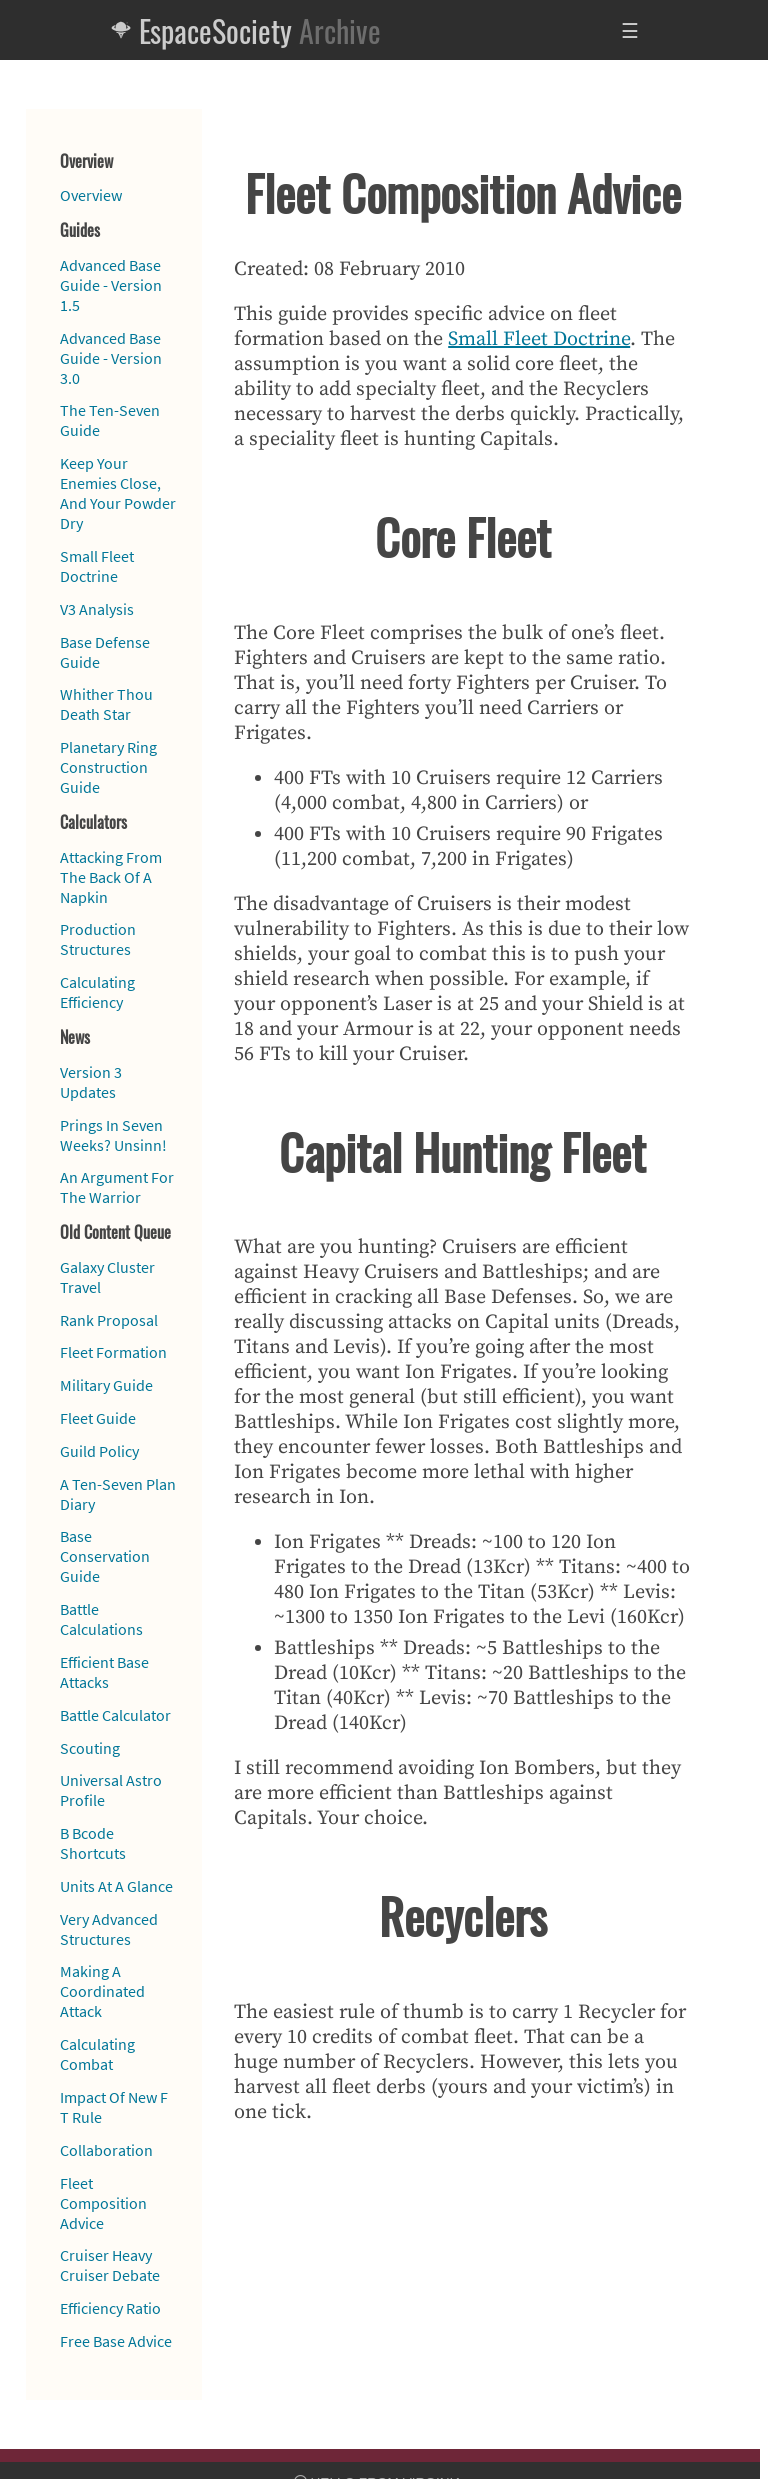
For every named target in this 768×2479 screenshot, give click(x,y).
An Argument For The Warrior (117, 1187)
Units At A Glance (116, 1886)
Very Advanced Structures (109, 1929)
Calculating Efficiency (97, 992)
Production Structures (98, 939)
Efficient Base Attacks (104, 1672)
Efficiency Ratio (110, 2308)
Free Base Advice (116, 2341)
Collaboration (106, 2150)
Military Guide (106, 1385)
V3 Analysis (97, 609)
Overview (91, 195)
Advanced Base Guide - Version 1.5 (111, 285)
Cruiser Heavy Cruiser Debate (110, 2265)
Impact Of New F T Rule (114, 2107)
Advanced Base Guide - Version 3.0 (111, 358)
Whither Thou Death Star (106, 704)
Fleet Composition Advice (103, 2203)
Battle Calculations (101, 1619)
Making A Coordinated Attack (102, 1991)
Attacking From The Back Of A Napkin (111, 877)
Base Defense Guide (105, 652)
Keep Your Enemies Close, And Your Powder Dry (118, 493)
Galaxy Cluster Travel (107, 1277)
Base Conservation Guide (105, 1556)
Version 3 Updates (91, 1082)
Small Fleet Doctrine (97, 566)
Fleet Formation (113, 1352)
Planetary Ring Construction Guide (108, 767)
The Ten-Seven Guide (110, 420)
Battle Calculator (115, 1715)
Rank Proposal (109, 1320)
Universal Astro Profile (111, 1790)
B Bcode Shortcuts (93, 1843)
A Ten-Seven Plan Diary (118, 1494)
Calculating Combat (97, 2054)
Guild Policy (99, 1451)
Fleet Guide (98, 1418)
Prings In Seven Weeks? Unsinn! (113, 1135)
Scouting (90, 1748)
